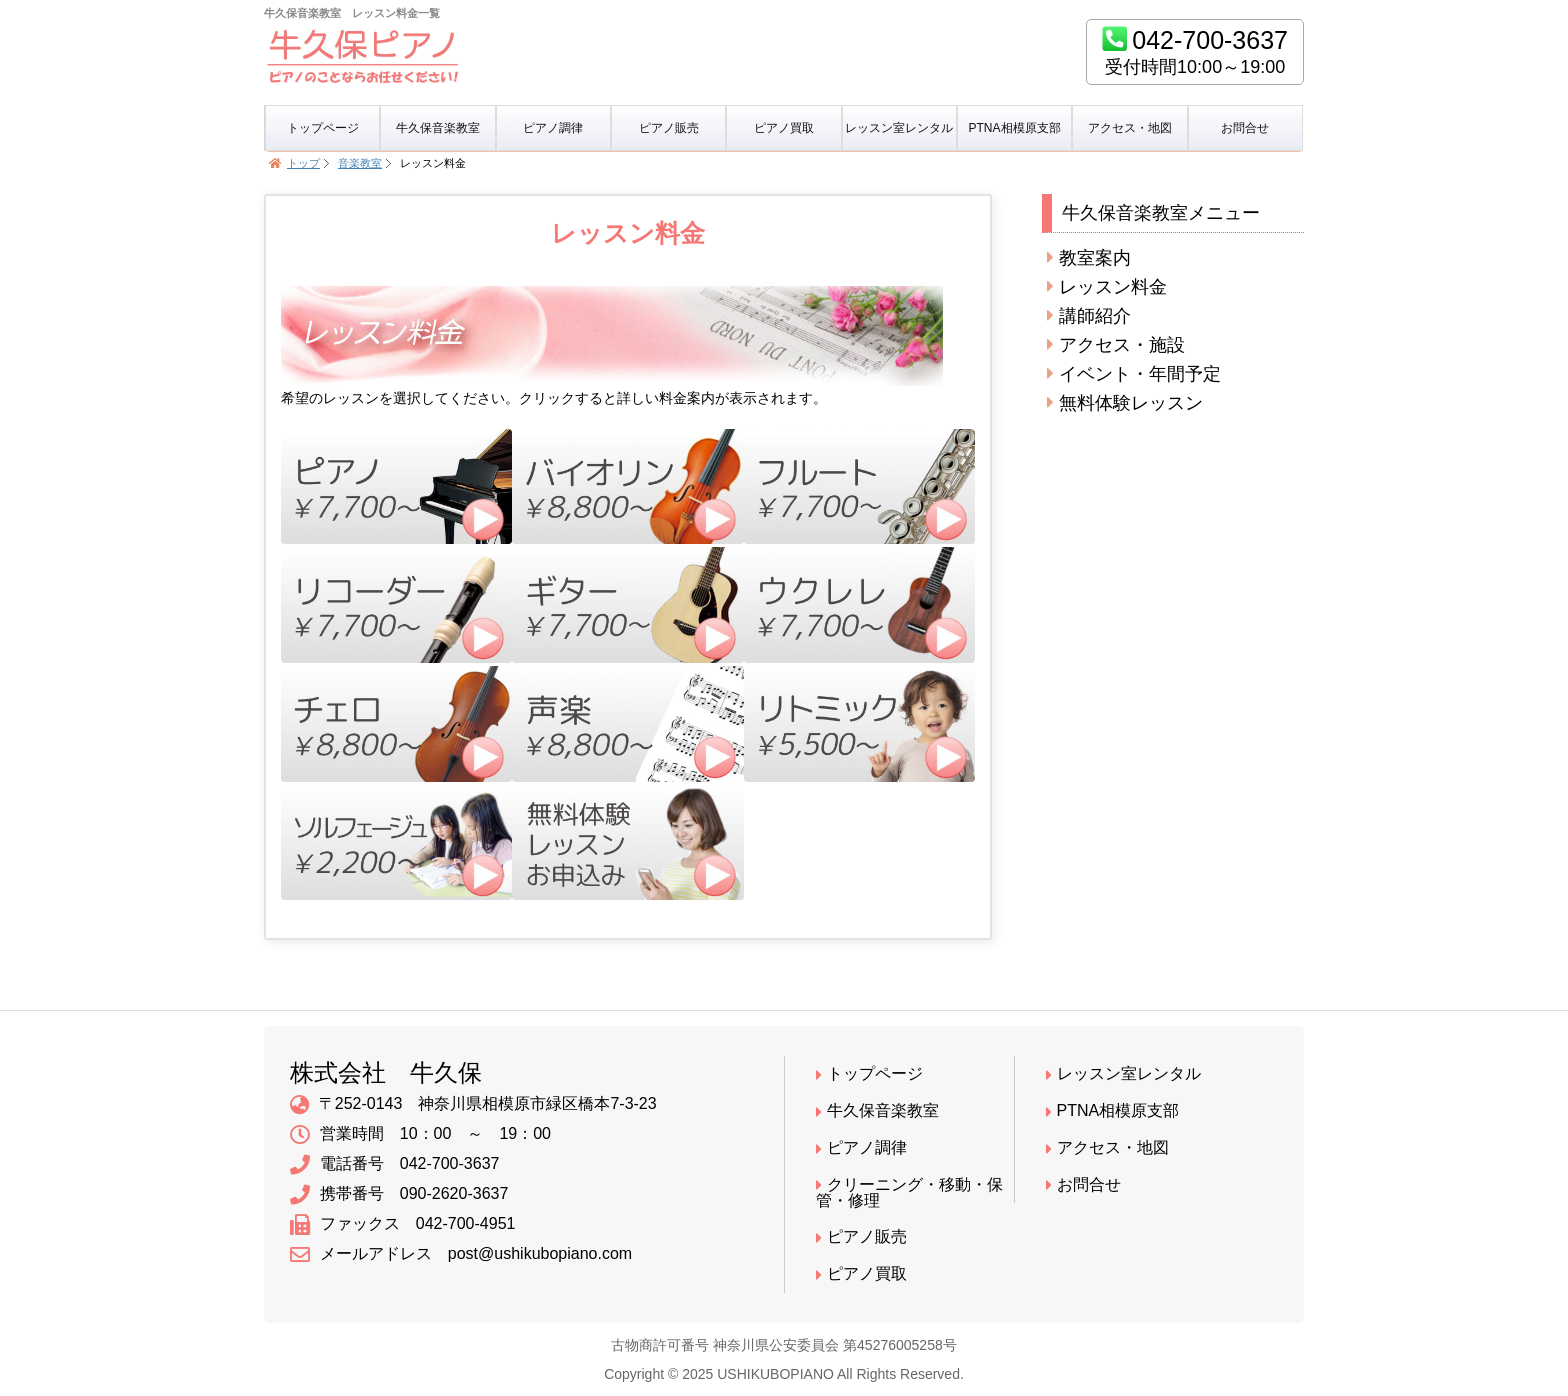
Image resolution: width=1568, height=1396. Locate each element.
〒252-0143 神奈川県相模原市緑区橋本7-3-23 (473, 1105)
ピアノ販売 (669, 128)
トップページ (323, 128)
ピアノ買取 (784, 128)
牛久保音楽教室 (438, 128)
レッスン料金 (1107, 287)
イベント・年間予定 (1134, 374)
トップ (303, 163)
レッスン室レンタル (899, 128)
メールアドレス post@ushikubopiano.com (461, 1255)
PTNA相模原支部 (1015, 128)
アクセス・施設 (1116, 345)
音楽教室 (360, 163)
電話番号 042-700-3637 (395, 1165)
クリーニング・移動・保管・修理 (909, 1193)
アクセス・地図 (1130, 128)
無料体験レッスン (1125, 403)
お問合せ (1245, 128)
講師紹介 (1089, 316)
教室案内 (1089, 258)
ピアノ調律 (553, 128)
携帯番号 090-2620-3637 (399, 1195)
